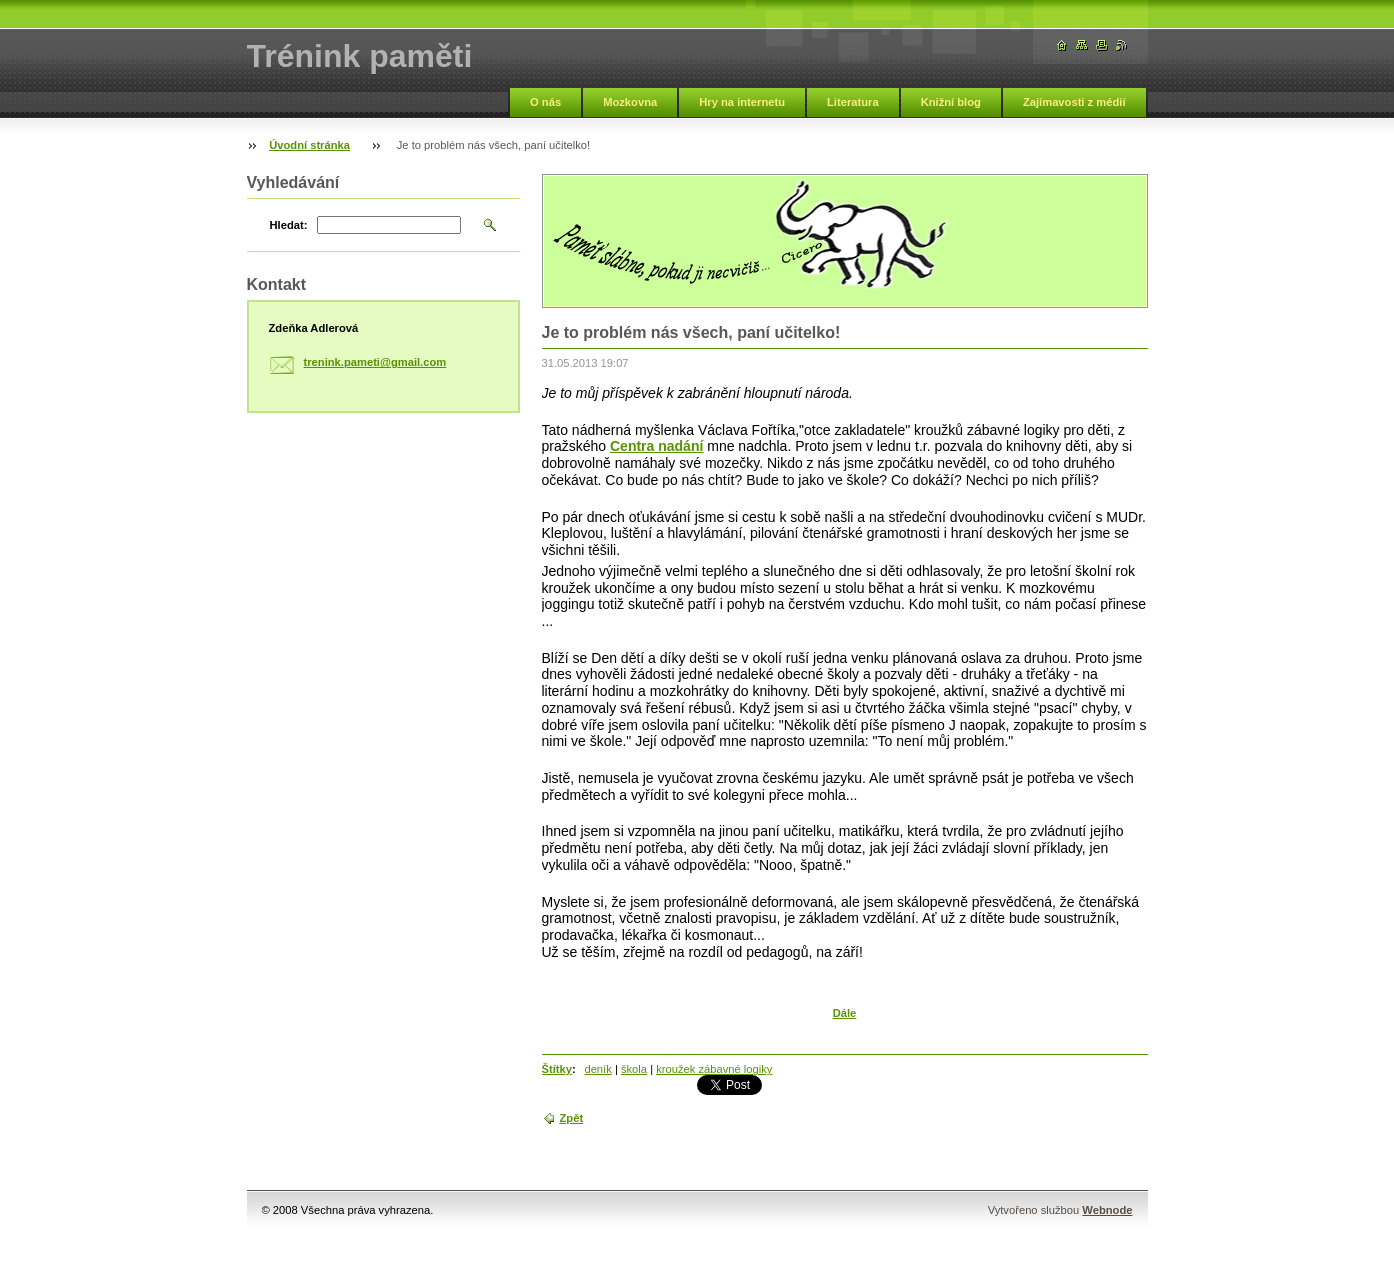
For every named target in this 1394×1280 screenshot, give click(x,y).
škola (634, 1069)
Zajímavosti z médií (1074, 102)
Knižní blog (951, 102)
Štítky (557, 1069)
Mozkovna (630, 102)
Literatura (853, 102)
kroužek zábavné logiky (714, 1069)
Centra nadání (656, 446)
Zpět (572, 1118)
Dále (845, 1013)
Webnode (1107, 1210)
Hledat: (289, 225)
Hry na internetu (742, 102)
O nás (545, 102)
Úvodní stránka (309, 145)
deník (597, 1069)
